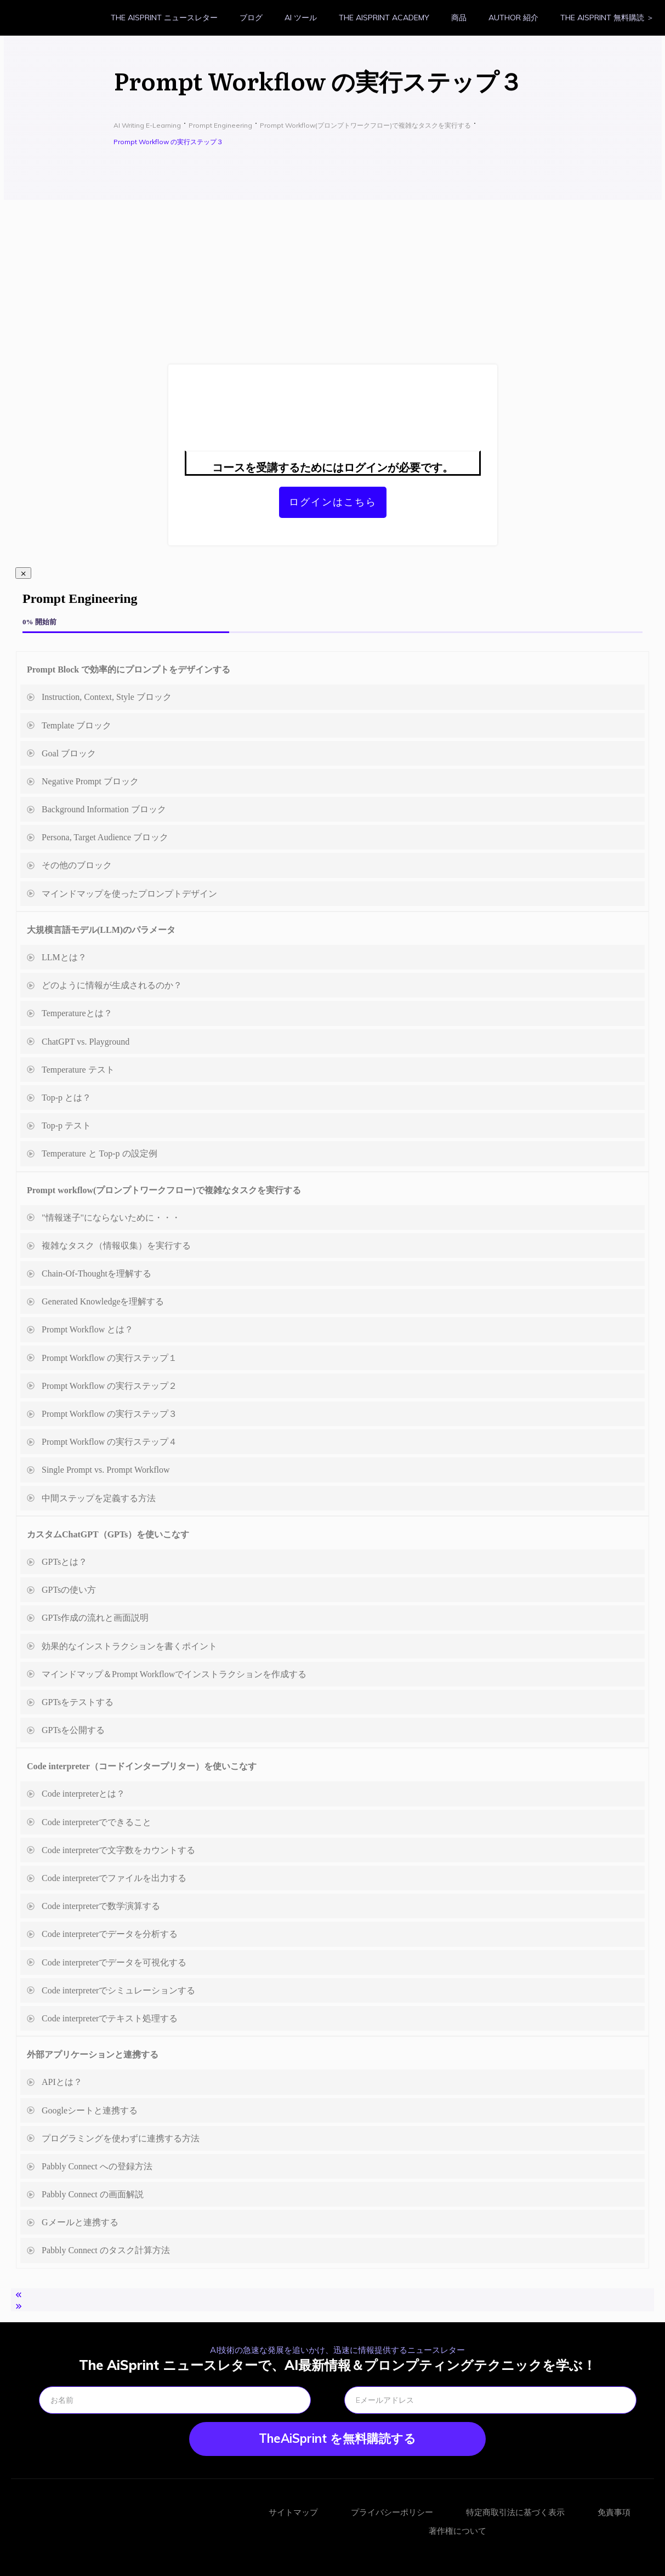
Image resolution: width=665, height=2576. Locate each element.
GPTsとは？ (64, 1561)
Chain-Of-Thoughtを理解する (96, 1273)
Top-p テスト (66, 1125)
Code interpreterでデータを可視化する (114, 1962)
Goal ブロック (69, 753)
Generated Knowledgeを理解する (103, 1301)
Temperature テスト (78, 1069)
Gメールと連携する (80, 2222)
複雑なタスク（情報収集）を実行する (116, 1245)
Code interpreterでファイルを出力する (114, 1878)
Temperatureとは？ (77, 1013)
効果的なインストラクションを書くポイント (129, 1646)
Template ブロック (76, 725)
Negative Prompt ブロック (90, 781)
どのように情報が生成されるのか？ (112, 985)
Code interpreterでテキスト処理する (110, 2018)
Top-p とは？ (66, 1097)
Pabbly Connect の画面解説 (93, 2194)
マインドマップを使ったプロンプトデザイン (129, 893)
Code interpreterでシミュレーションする (118, 1990)
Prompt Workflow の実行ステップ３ (109, 1413)
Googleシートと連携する (90, 2110)
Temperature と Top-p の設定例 (99, 1153)
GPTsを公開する (73, 1730)
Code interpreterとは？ (83, 1793)
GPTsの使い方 (69, 1589)
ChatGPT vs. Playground (85, 1041)
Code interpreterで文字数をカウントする (118, 1850)
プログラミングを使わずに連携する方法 (121, 2138)
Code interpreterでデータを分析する (110, 1934)
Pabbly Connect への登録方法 (97, 2166)
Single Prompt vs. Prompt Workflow (106, 1469)
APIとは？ (62, 2082)
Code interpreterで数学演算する (101, 1906)
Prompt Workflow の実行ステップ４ (109, 1441)
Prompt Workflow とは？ (87, 1329)
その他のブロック (77, 865)
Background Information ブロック (104, 809)
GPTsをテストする (77, 1702)
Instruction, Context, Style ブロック (107, 697)
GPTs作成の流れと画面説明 (95, 1617)
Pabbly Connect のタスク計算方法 (106, 2250)
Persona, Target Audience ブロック (105, 837)
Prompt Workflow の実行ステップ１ (109, 1358)
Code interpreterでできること (96, 1822)
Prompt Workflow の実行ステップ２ (109, 1385)
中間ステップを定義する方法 (99, 1498)
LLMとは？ (64, 957)
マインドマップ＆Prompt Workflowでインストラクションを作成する (174, 1674)
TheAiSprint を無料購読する (337, 2438)
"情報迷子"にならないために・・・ (111, 1217)
